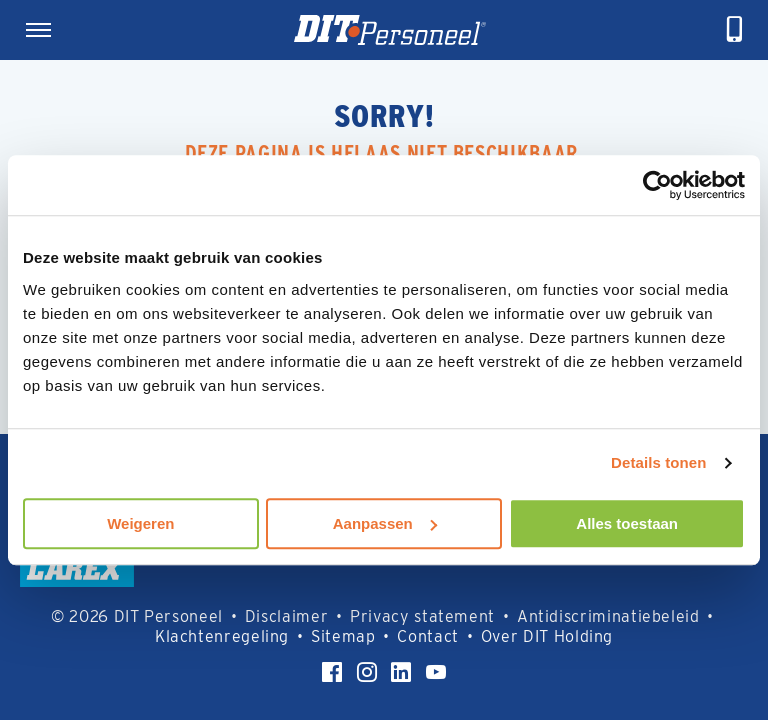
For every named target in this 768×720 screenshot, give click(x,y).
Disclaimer (286, 616)
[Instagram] (367, 672)
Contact (427, 636)
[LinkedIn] (401, 672)
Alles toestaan (627, 523)
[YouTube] (436, 672)
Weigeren (140, 523)
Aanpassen (385, 523)
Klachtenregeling (222, 636)
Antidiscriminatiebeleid (608, 616)
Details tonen (658, 462)
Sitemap (343, 636)
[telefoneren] (735, 30)
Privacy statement (422, 616)
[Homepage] (390, 30)
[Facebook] (332, 672)
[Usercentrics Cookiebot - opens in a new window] (657, 185)
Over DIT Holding (547, 636)
